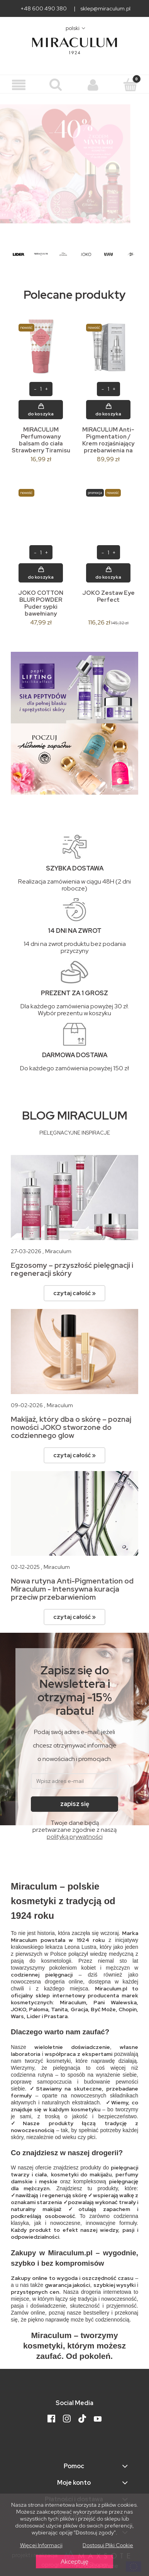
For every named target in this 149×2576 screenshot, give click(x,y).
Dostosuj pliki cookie (108, 2545)
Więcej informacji (41, 2545)
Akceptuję (74, 2562)
